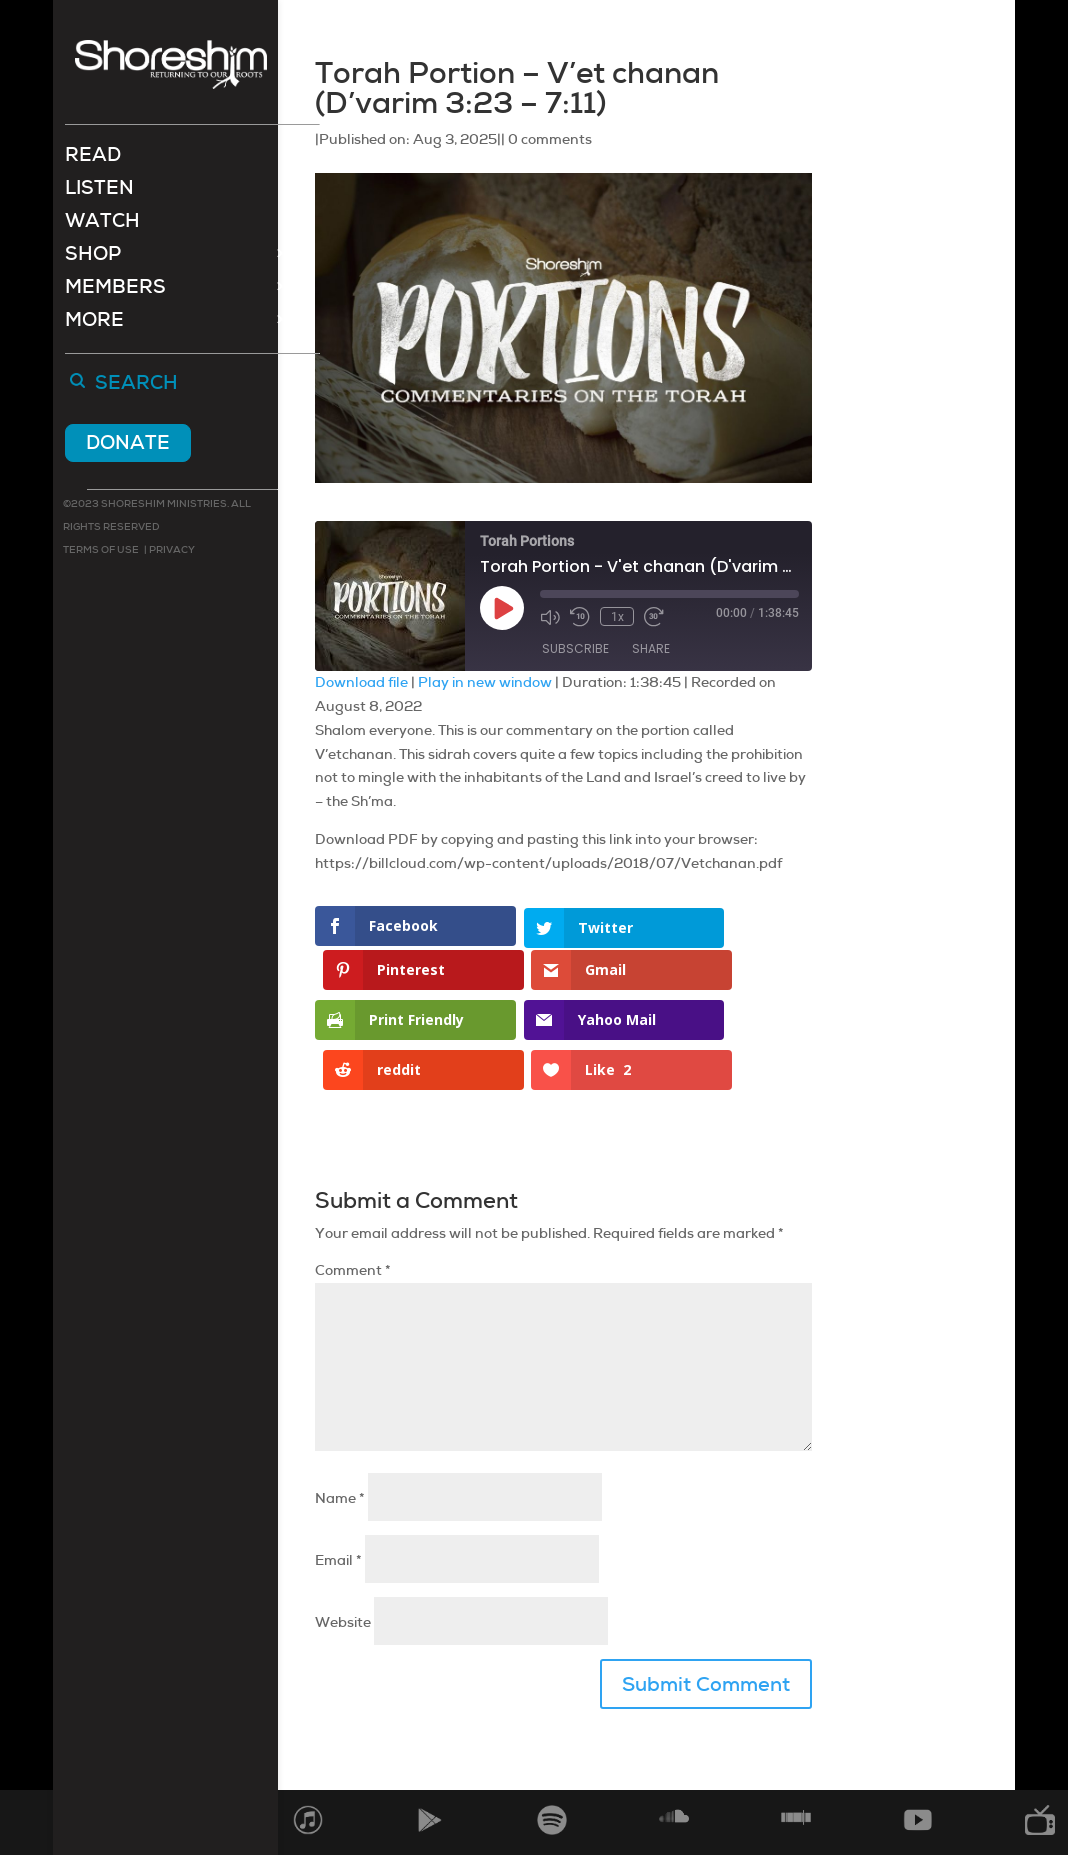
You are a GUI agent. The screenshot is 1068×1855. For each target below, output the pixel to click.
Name (340, 1440)
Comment (353, 1212)
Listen (99, 192)
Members (115, 291)
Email (338, 1502)
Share (651, 648)
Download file (361, 682)
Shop (93, 258)
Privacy (171, 551)
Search (136, 386)
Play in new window (485, 682)
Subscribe (575, 648)
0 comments (550, 139)
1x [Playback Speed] (616, 617)
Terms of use (101, 551)
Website (343, 1564)
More (94, 324)
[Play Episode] (502, 608)
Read (93, 159)
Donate (128, 444)
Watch (102, 225)
